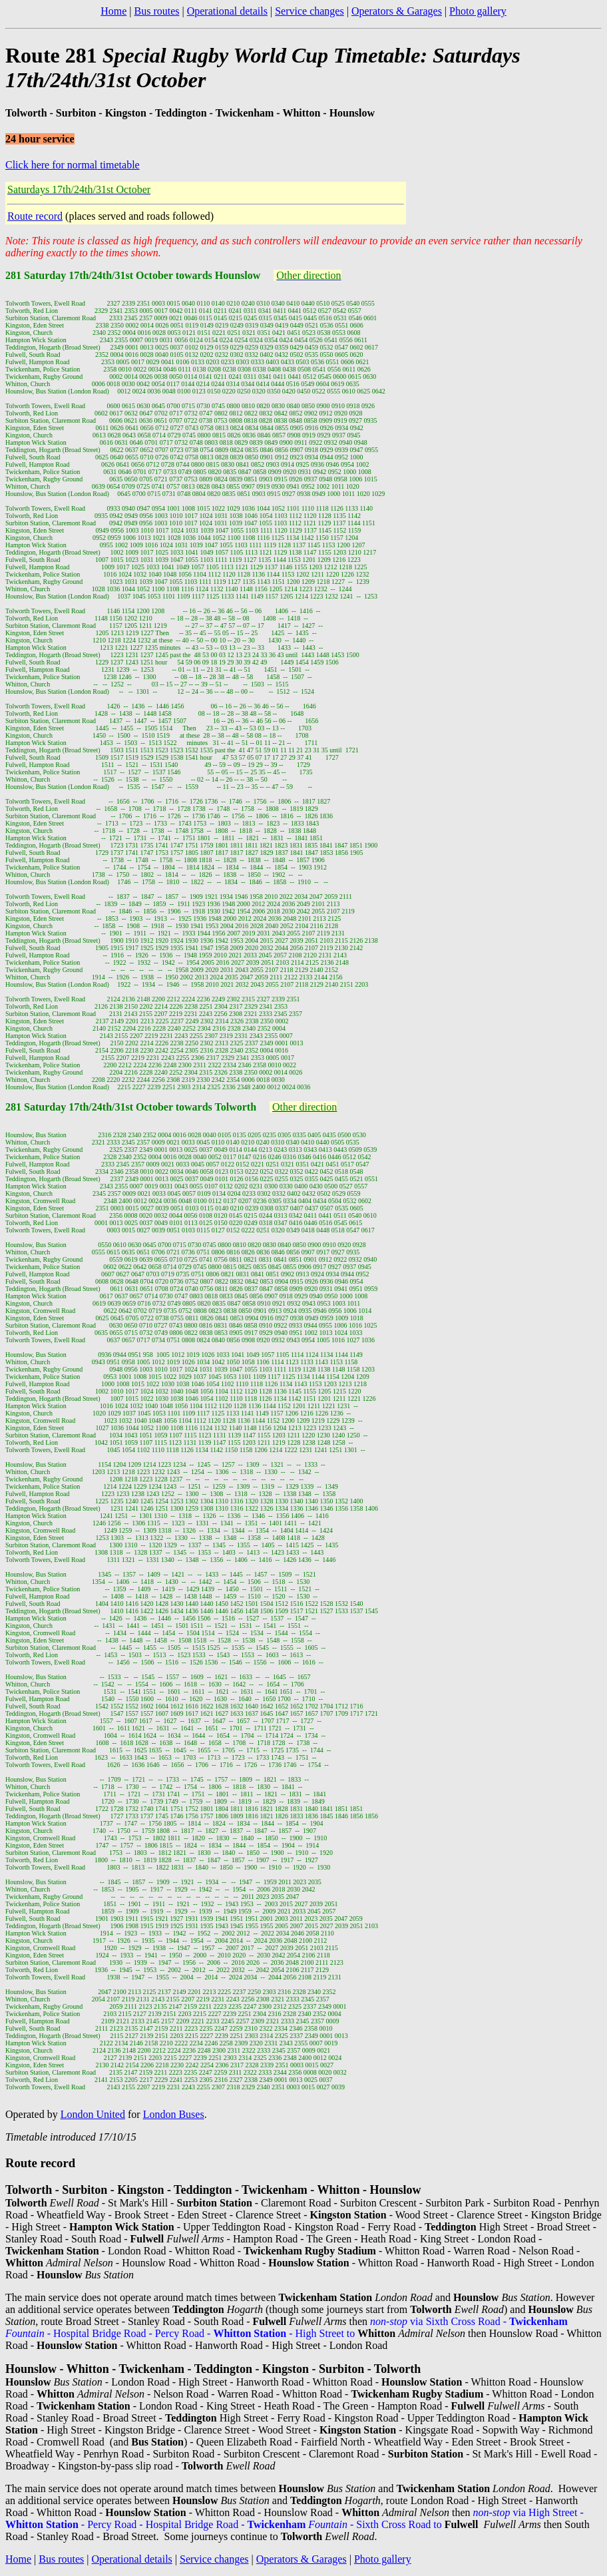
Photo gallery (477, 11)
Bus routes (156, 11)
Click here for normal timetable (72, 164)
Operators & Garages (396, 11)
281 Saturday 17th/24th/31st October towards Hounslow (132, 275)
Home (113, 11)
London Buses (173, 2114)
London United (93, 2114)
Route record (35, 216)
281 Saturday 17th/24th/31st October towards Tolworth (130, 1107)
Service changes (309, 11)
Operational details (227, 11)
